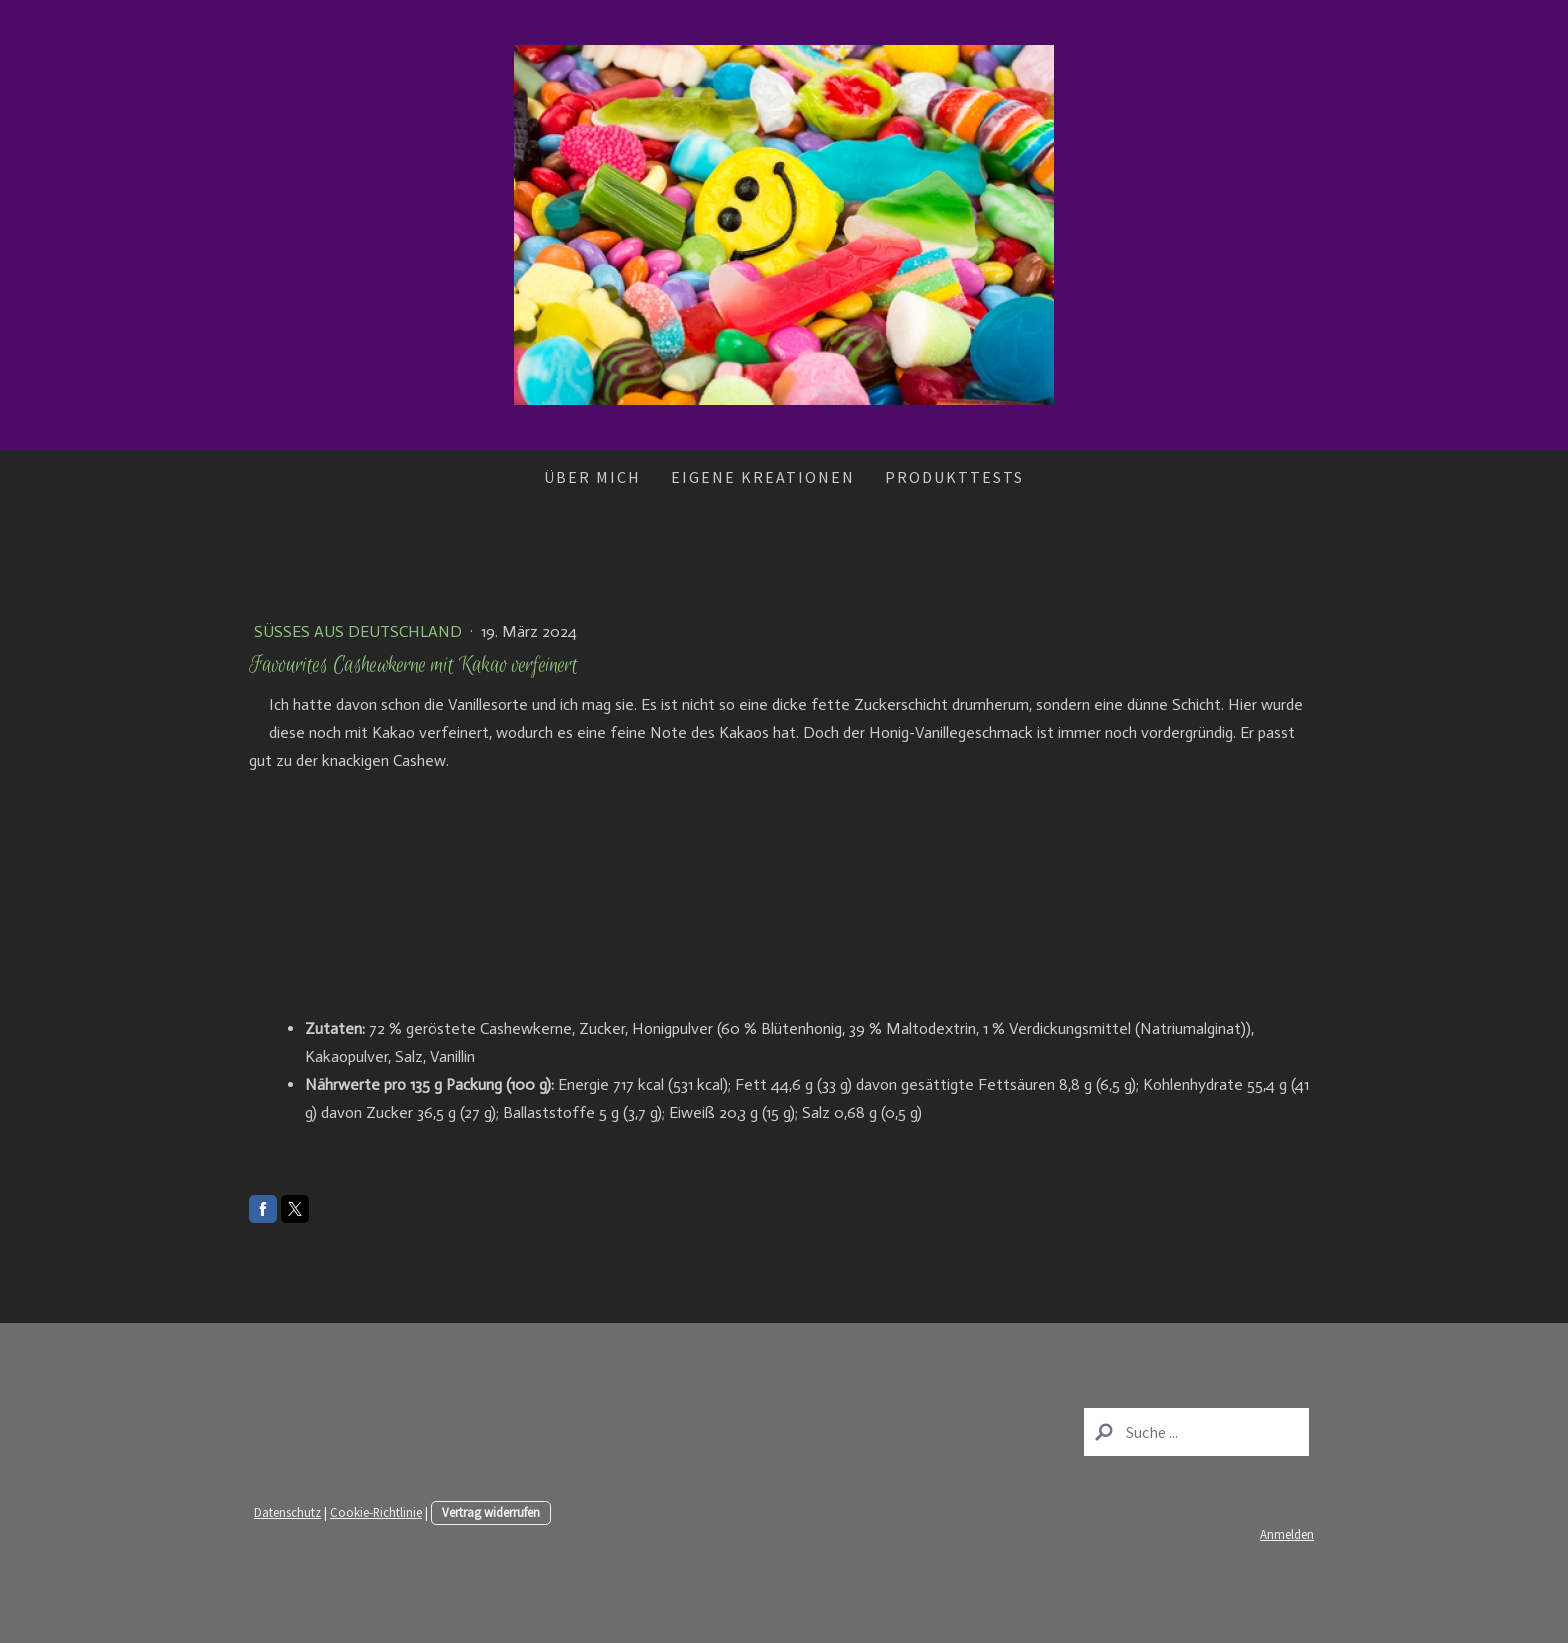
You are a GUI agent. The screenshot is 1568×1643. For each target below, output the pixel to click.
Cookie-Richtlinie (376, 1512)
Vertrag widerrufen (491, 1512)
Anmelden (1287, 1534)
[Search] (1196, 1432)
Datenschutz (287, 1512)
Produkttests (954, 477)
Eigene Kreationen (763, 477)
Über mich (592, 477)
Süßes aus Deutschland (360, 631)
